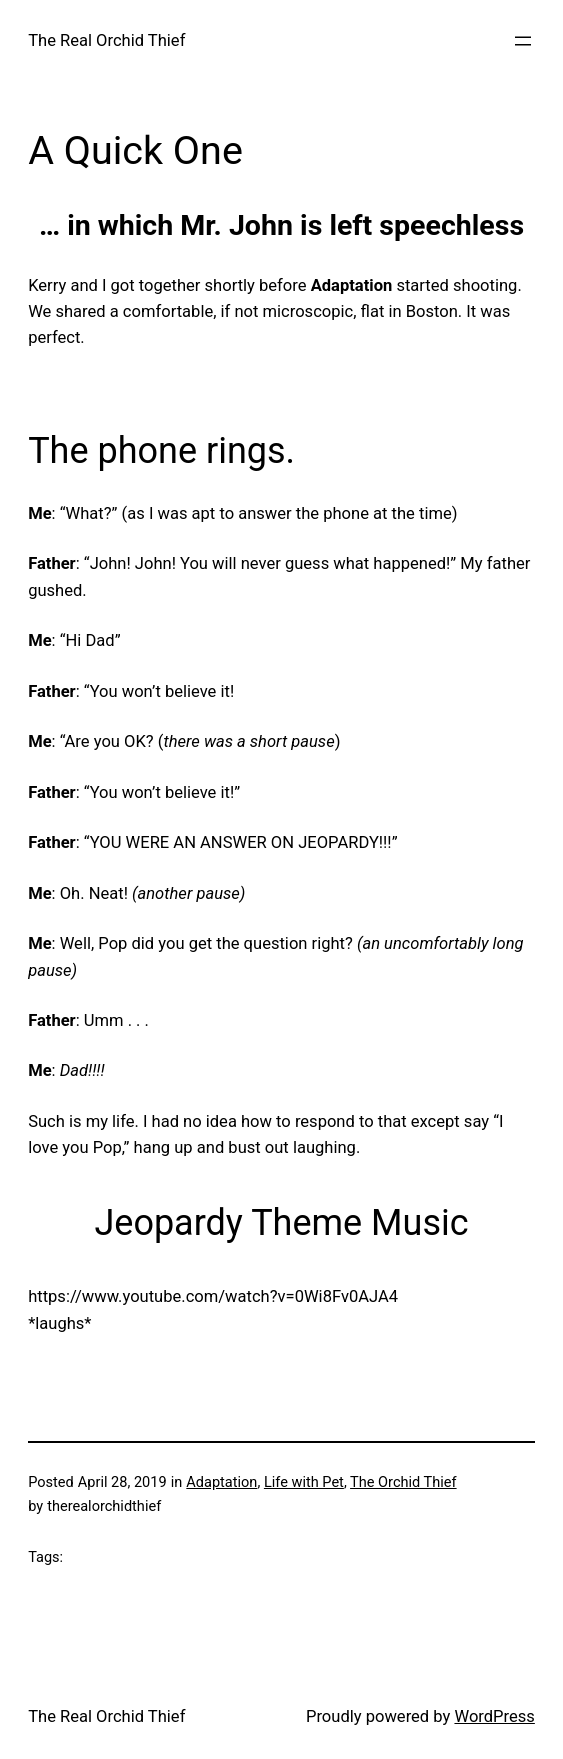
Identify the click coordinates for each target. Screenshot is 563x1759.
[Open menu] (523, 41)
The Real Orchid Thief (106, 40)
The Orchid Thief (403, 1482)
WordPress (494, 1716)
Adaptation (221, 1482)
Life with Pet (304, 1482)
